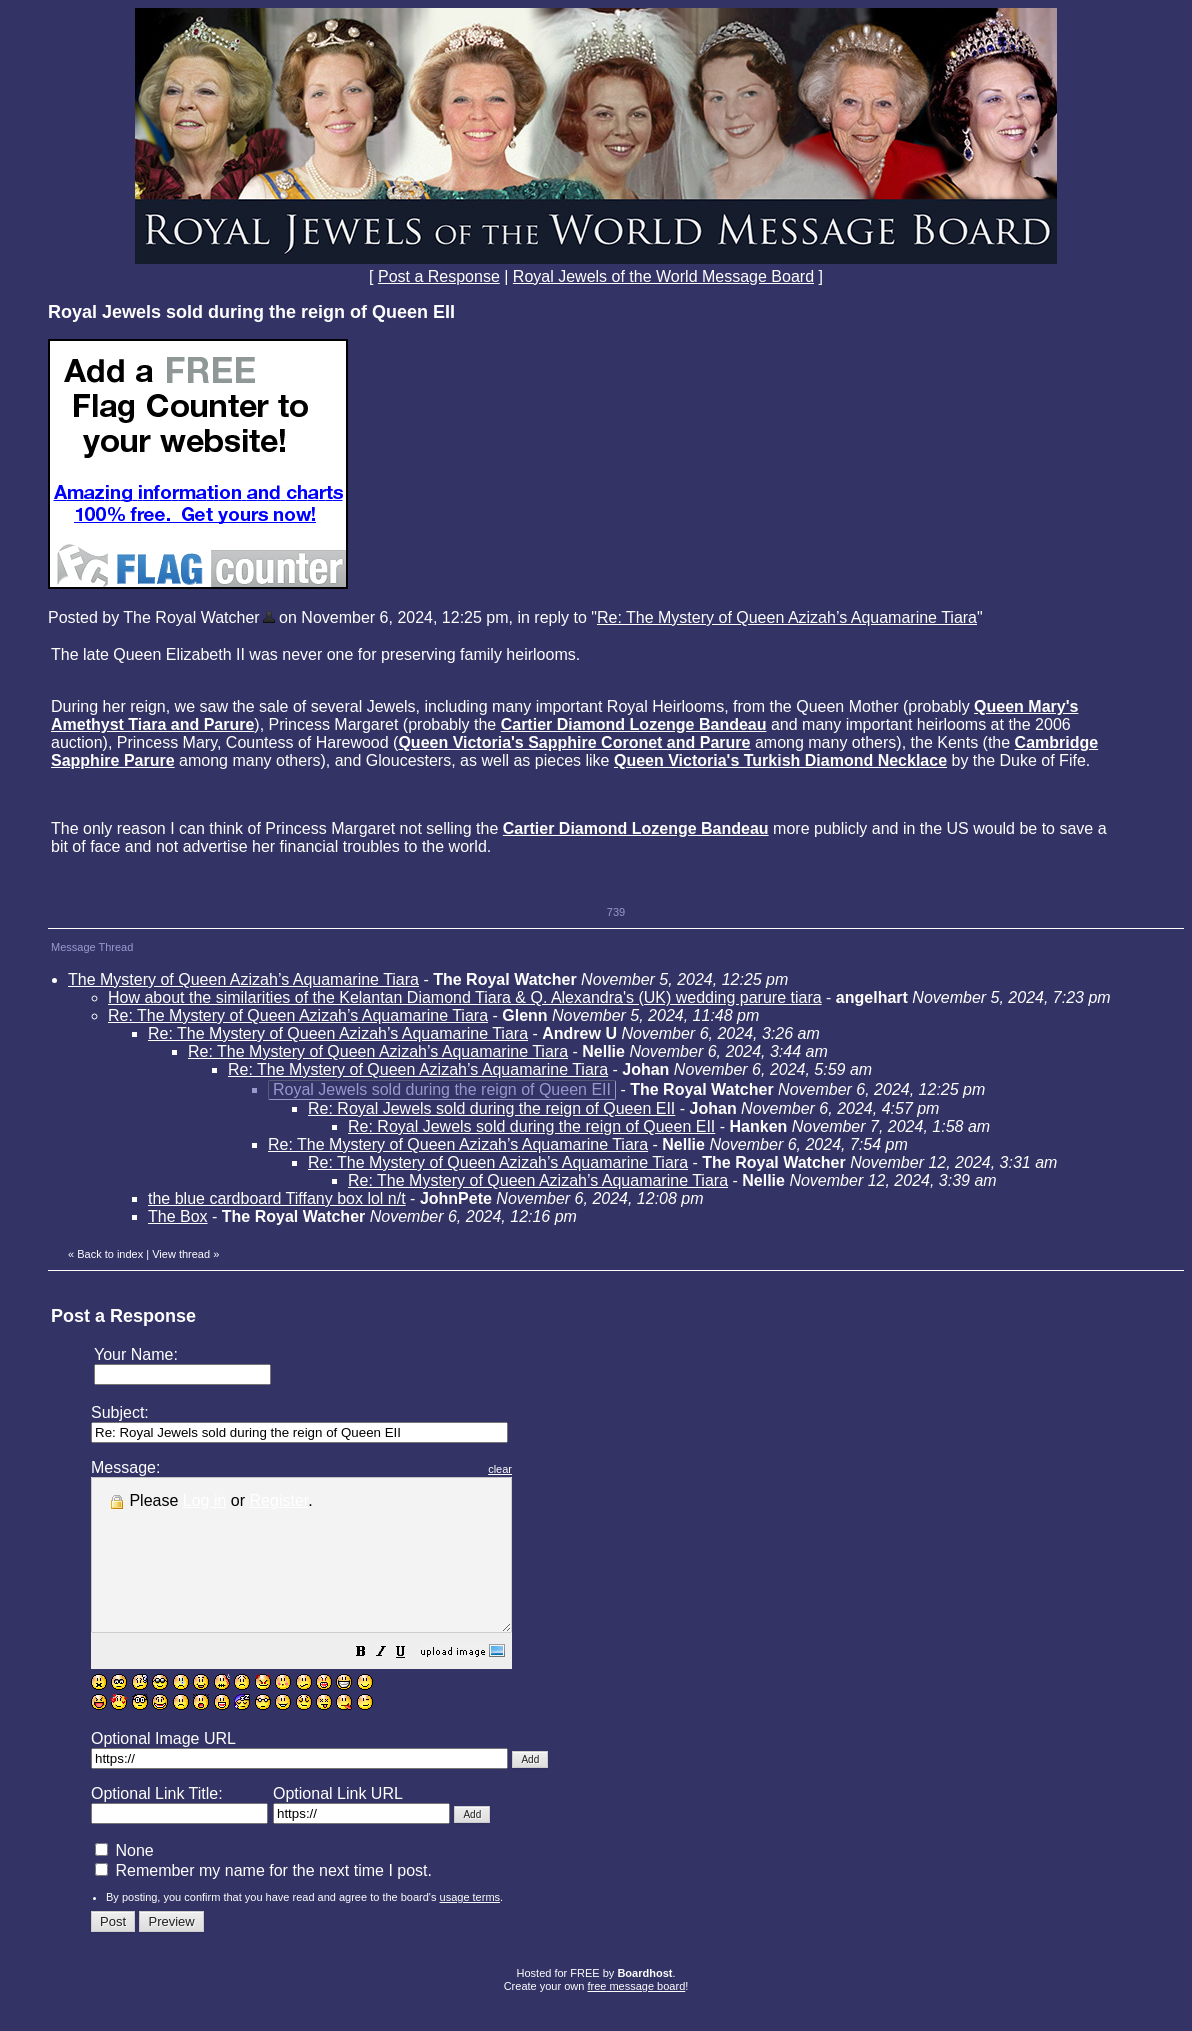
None (124, 1880)
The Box (178, 1216)
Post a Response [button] (439, 276)
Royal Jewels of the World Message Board (663, 276)
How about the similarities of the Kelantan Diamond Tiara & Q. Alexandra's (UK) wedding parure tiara (465, 997)
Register (279, 1500)
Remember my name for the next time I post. (263, 1900)
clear (550, 1469)
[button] (411, 1683)
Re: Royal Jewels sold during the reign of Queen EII (491, 1108)
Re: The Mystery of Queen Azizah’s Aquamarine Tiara (787, 617)
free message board (636, 2016)
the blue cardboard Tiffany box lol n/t (277, 1198)
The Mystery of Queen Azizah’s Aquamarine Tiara (243, 979)
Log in (205, 1500)
